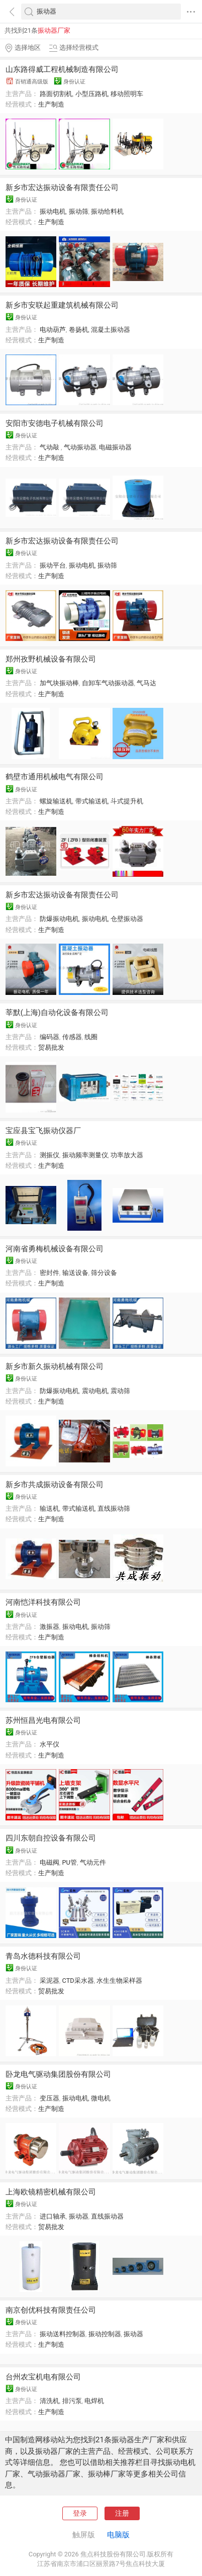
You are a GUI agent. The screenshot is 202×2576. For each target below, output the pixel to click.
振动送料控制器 (62, 2334)
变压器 (49, 2098)
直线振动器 (107, 2216)
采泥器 (49, 1980)
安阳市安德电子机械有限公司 (55, 423)
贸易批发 (51, 1047)
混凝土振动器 (110, 329)
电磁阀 (49, 1862)
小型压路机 (91, 94)
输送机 (49, 1508)
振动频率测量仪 (85, 1155)
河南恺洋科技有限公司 (43, 1602)
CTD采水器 (78, 1980)
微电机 (101, 2098)
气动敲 (50, 447)
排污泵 (72, 2401)
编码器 (49, 1037)
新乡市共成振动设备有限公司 (55, 1484)
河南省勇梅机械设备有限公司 (55, 1248)
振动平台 (53, 565)
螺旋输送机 (56, 801)
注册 (122, 2513)
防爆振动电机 (59, 919)
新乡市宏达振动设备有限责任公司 (62, 187)
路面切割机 (56, 94)
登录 (80, 2513)
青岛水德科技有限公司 (43, 1956)
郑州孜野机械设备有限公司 (51, 659)
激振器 (49, 1626)
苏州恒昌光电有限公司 (43, 1720)
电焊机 (94, 2401)
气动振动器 (80, 447)
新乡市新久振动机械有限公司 (55, 1366)
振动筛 (78, 211)
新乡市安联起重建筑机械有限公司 (62, 305)
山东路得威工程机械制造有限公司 (62, 69)
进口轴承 (53, 2216)
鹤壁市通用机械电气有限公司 (55, 776)
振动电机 (53, 211)
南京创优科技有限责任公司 (51, 2310)
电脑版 (118, 2534)
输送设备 (75, 1272)
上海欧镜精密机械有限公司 (51, 2191)
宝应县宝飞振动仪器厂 (43, 1130)
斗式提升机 (127, 801)
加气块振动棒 (59, 683)
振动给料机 (107, 211)
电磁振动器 (115, 447)
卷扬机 (78, 329)
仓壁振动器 (127, 919)
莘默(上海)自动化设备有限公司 (57, 1012)
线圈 (90, 1037)
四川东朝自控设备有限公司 (51, 1838)
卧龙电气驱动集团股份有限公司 (58, 2074)
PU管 (69, 1862)
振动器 (78, 2216)
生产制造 (51, 104)
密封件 (49, 1272)
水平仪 (49, 1744)
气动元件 (93, 1862)
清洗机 (49, 2401)
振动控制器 (104, 2334)
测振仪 (49, 1155)
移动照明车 (127, 94)
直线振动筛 (113, 1508)
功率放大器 (127, 1155)
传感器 (72, 1037)
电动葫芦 (53, 329)
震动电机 (95, 1391)
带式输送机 (91, 801)
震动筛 (120, 1391)
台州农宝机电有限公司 (43, 2376)
